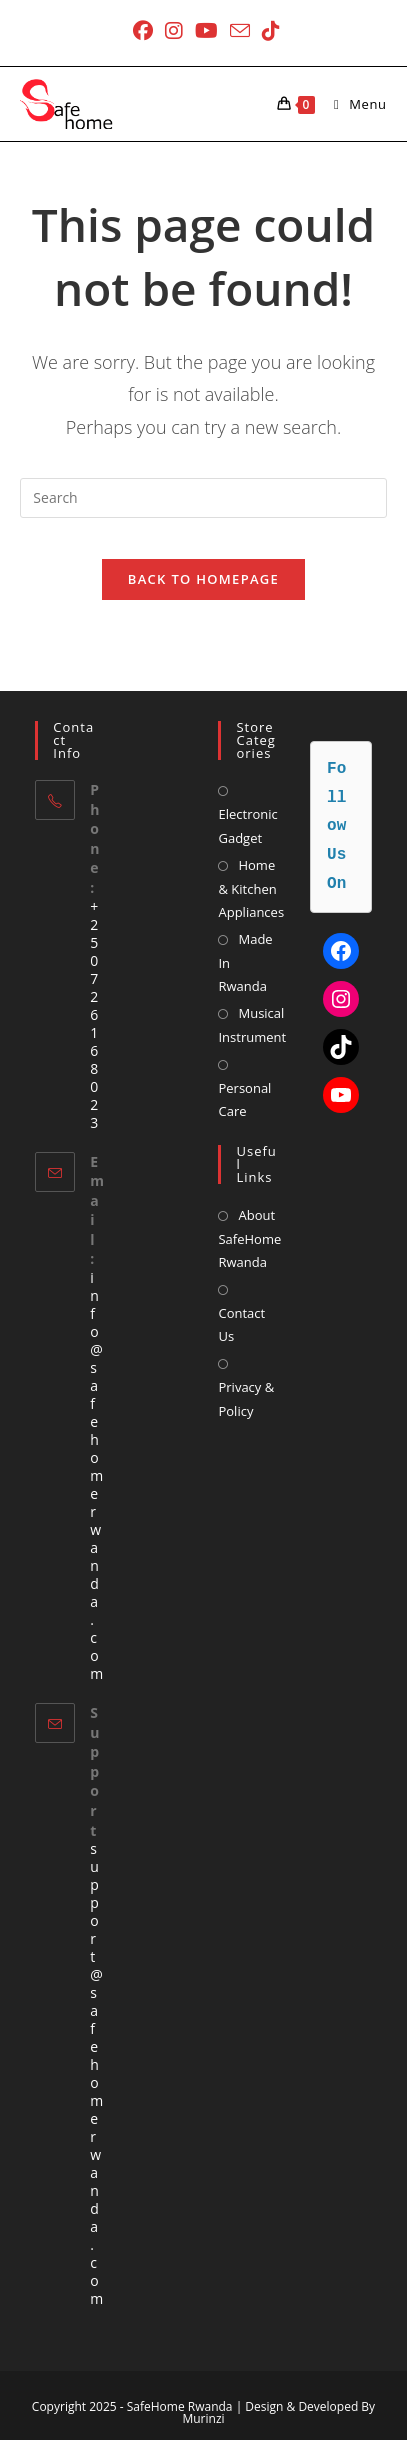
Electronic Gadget (247, 825)
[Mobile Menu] (353, 104)
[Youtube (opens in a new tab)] (206, 31)
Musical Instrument (252, 1024)
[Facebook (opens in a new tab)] (143, 31)
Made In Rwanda (245, 962)
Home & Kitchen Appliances (251, 888)
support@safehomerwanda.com (96, 2073)
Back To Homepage (203, 579)
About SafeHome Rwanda (249, 1238)
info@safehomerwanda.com (96, 1475)
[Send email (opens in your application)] (240, 30)
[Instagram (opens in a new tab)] (174, 31)
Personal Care (244, 1099)
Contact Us (241, 1324)
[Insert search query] (203, 498)
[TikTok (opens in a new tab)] (268, 31)
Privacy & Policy (246, 1398)
